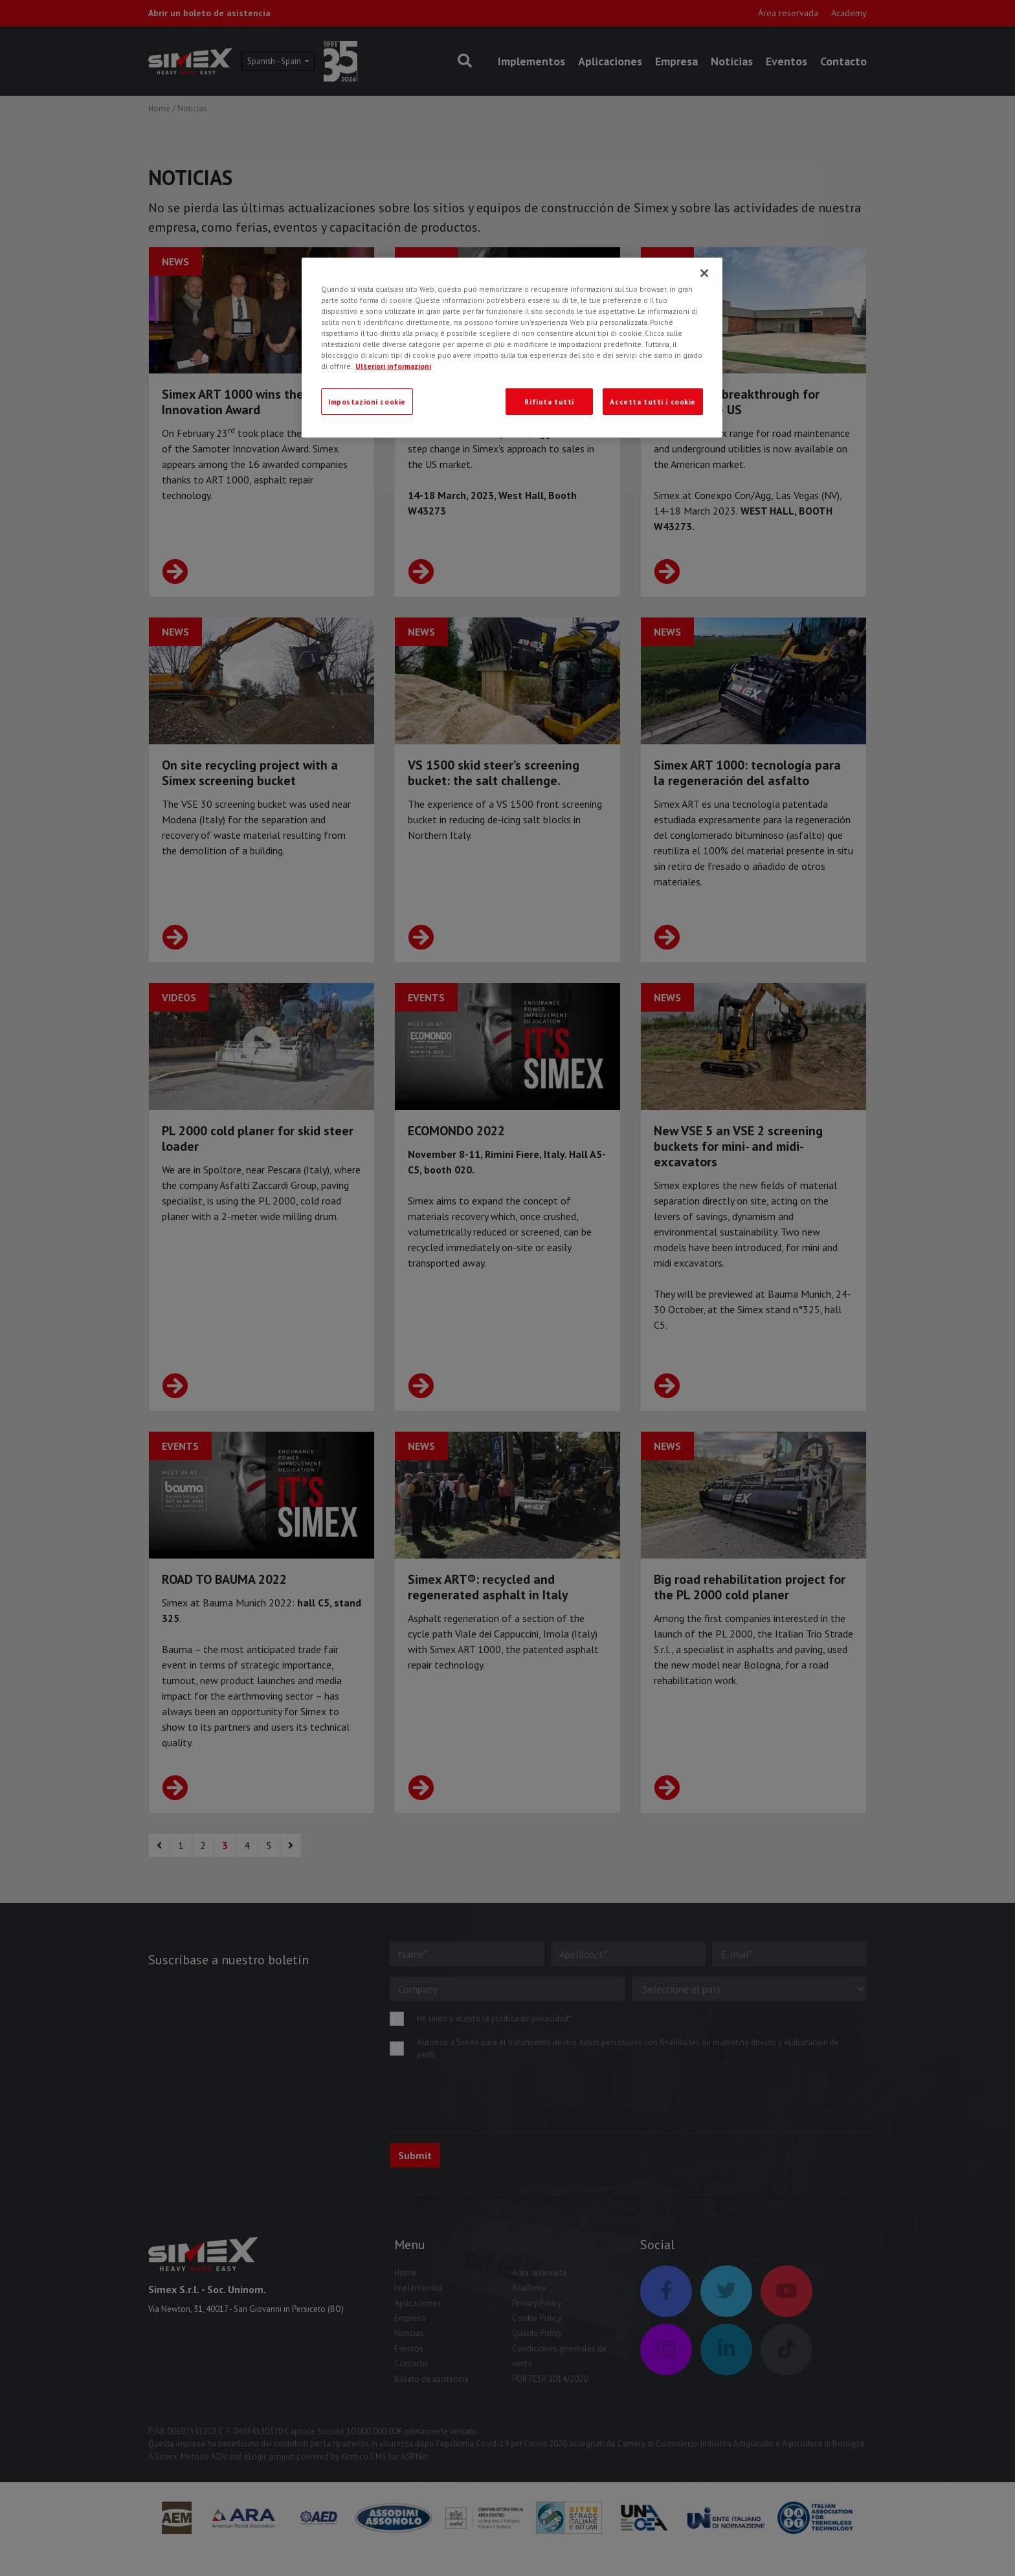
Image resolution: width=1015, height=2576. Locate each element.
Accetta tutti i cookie (653, 401)
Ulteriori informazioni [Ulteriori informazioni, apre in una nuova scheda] (393, 366)
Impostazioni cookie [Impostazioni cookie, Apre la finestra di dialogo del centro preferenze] (367, 401)
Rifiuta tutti (549, 401)
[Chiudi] (704, 273)
